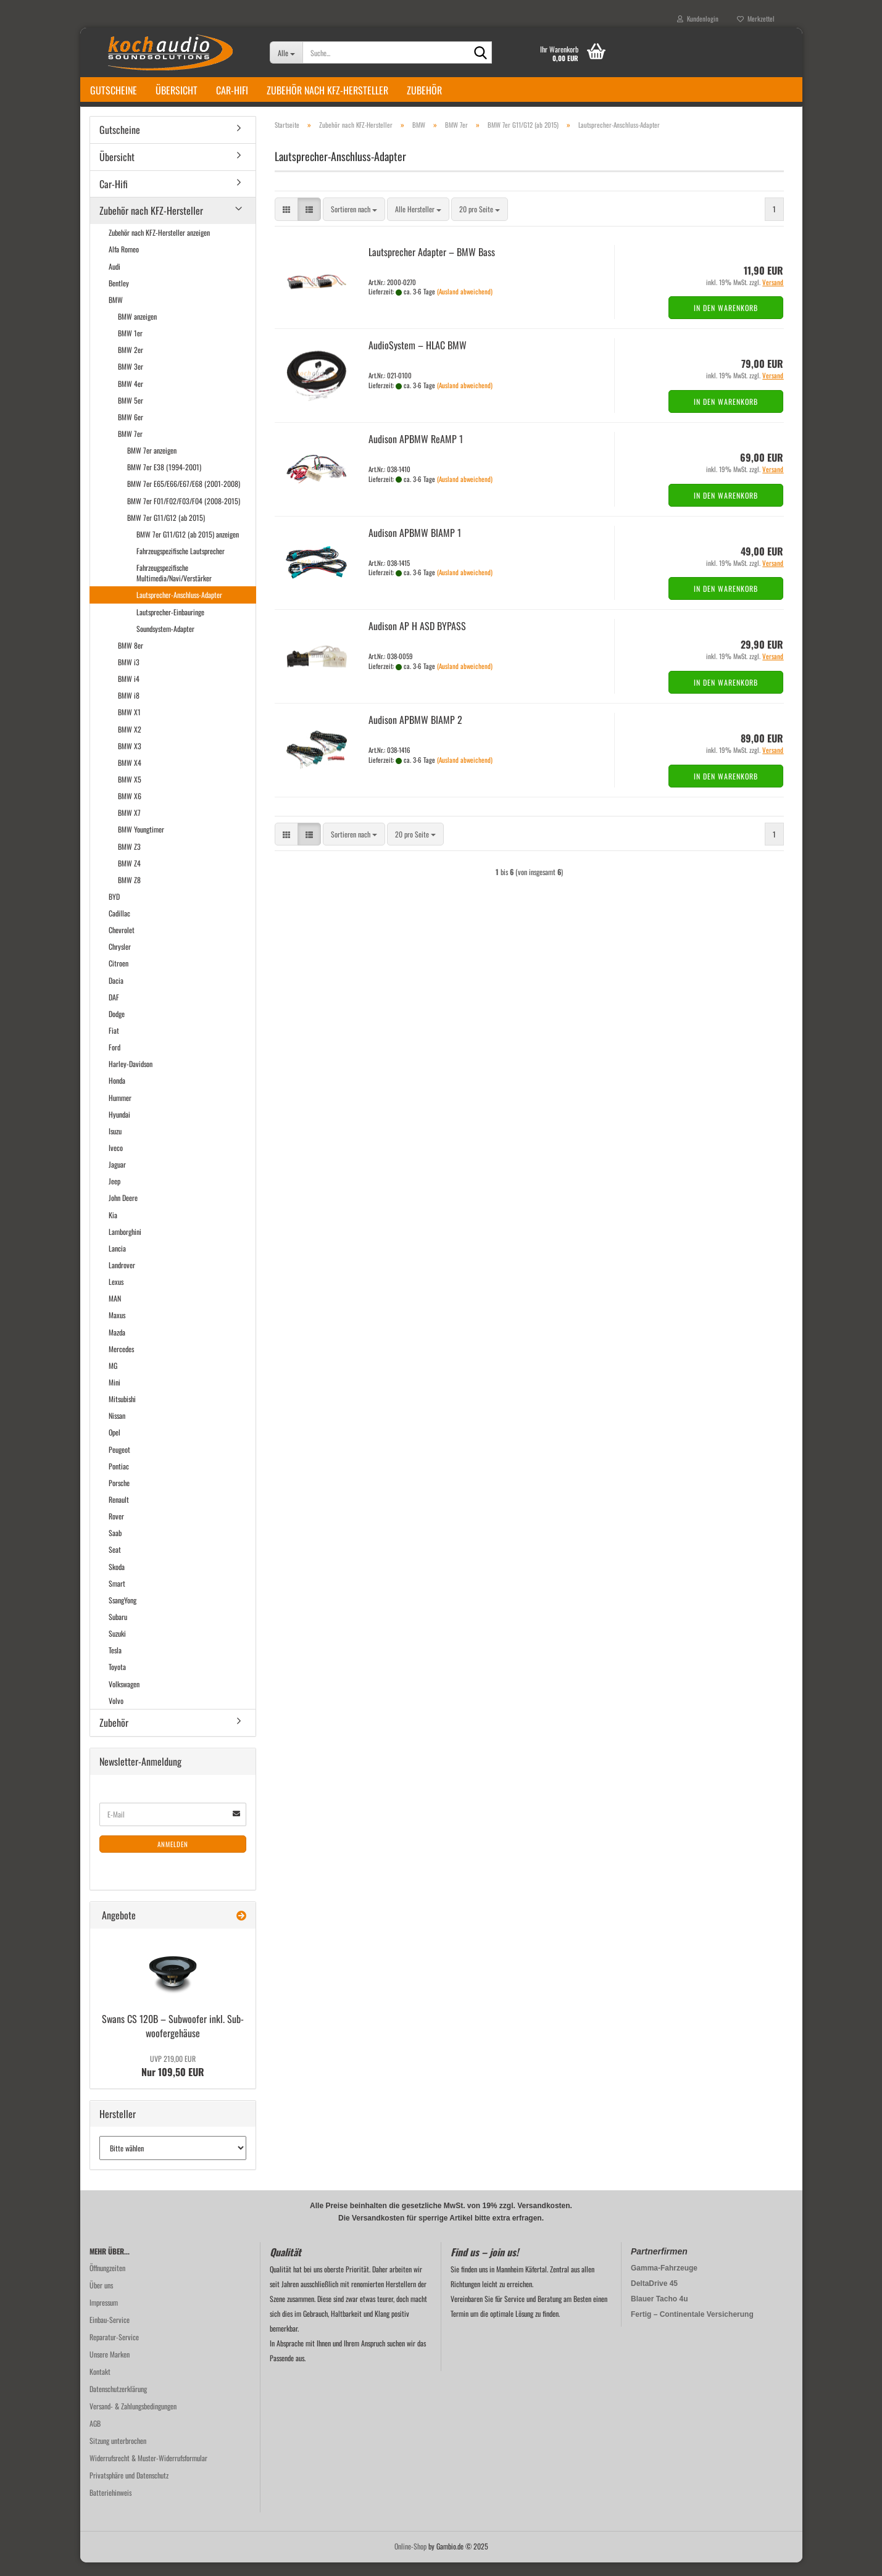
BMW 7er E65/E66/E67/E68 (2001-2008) (183, 497)
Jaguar (117, 1178)
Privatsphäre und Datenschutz (128, 2488)
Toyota (117, 1680)
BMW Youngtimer (141, 842)
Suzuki (117, 1647)
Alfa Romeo (124, 263)
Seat (115, 1563)
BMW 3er (130, 380)
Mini (114, 1395)
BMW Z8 (129, 893)
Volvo (116, 1714)
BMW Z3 (129, 860)
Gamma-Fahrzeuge (664, 2281)
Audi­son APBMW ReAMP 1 (415, 452)
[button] (286, 223)
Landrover (122, 1278)
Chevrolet (122, 943)
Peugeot (119, 1463)
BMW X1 (129, 725)
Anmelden (172, 1858)
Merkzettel (756, 18)
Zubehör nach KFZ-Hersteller (327, 90)
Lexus (116, 1295)
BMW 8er (130, 659)
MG (113, 1379)
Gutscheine (113, 90)
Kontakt (99, 2385)
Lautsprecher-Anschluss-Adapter (179, 608)
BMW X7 (129, 826)
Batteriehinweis (110, 2506)
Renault (119, 1513)
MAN (115, 1312)
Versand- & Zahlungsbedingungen (133, 2419)
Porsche (119, 1496)
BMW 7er (130, 447)
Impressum (103, 2316)
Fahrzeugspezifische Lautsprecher (180, 564)
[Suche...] (286, 52)
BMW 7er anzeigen (152, 464)
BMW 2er (130, 363)
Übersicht (177, 90)
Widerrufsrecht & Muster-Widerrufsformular (148, 2471)
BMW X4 (129, 776)
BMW (116, 313)
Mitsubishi (122, 1412)
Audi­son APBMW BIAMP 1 (414, 546)
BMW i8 (128, 709)
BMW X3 (129, 759)
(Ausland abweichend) (465, 305)
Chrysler (120, 960)
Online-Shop (410, 2559)
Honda (117, 1094)
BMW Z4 (129, 876)
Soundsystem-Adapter (165, 642)
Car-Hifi (232, 90)
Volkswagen (124, 1697)
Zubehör (424, 90)
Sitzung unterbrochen (117, 2454)
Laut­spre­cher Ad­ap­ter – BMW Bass (431, 265)
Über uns (101, 2298)
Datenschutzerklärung (118, 2402)
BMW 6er (130, 430)
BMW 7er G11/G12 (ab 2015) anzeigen (187, 547)
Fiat (114, 1044)
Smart (117, 1597)
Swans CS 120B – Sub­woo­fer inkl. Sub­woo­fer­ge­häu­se (173, 2039)
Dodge (117, 1027)
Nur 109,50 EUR (172, 2080)
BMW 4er (130, 397)
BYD (114, 910)
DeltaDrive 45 (654, 2297)
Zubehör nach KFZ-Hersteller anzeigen (159, 246)
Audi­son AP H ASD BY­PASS (417, 640)
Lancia (117, 1262)
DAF (114, 1010)
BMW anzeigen (137, 330)
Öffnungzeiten (107, 2281)
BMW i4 (128, 692)
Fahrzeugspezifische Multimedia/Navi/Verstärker (174, 586)
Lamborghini (125, 1245)
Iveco (116, 1161)
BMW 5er (130, 414)
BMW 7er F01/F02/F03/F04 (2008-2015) (183, 514)
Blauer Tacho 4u (659, 2312)
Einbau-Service (109, 2333)
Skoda (117, 1580)
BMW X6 (129, 809)
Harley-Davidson (130, 1077)
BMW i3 (128, 675)
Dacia (116, 994)
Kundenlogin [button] (697, 18)
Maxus (117, 1329)
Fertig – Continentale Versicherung (692, 2328)
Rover (116, 1529)
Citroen (118, 977)
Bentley (119, 296)
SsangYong (122, 1613)
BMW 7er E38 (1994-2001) (164, 480)
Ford (114, 1060)
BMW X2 (129, 742)
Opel (114, 1446)
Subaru (118, 1630)
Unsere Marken (109, 2367)
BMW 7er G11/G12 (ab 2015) (166, 531)
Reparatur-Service (114, 2350)
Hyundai (119, 1128)
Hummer (120, 1111)
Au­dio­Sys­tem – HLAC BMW (417, 358)
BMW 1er (130, 346)
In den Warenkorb (726, 321)
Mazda (117, 1345)
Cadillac (119, 926)
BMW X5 (129, 792)
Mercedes (121, 1362)
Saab (115, 1546)
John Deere (123, 1212)
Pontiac (119, 1479)
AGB (95, 2437)
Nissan (117, 1429)
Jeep (114, 1194)
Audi (114, 280)
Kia (113, 1228)
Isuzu (115, 1144)
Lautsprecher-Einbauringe (170, 625)
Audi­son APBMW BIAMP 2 (415, 733)
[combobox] (354, 223)
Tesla (115, 1663)
